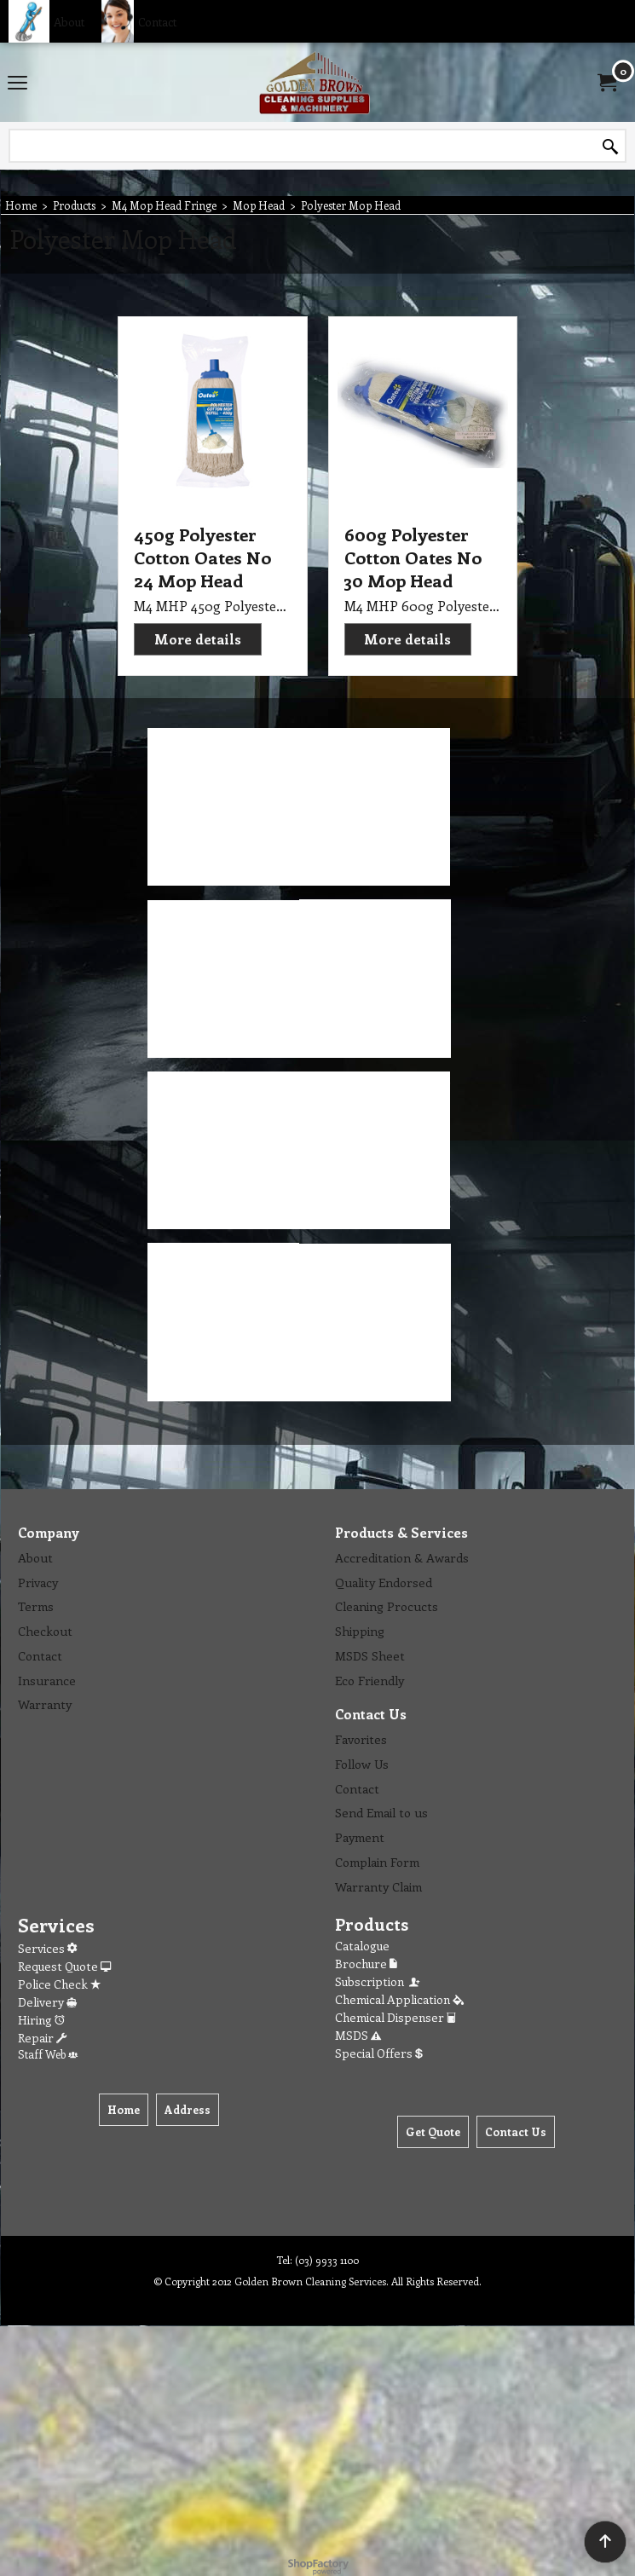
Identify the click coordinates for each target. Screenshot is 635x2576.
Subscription (378, 1981)
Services (47, 1948)
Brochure (366, 1963)
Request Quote (64, 1966)
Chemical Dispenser (395, 2017)
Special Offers (379, 2053)
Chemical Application (399, 1999)
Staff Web (48, 2054)
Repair (42, 2038)
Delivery (47, 2002)
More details (197, 639)
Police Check (59, 1984)
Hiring (41, 2020)
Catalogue (362, 1946)
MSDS (358, 2035)
